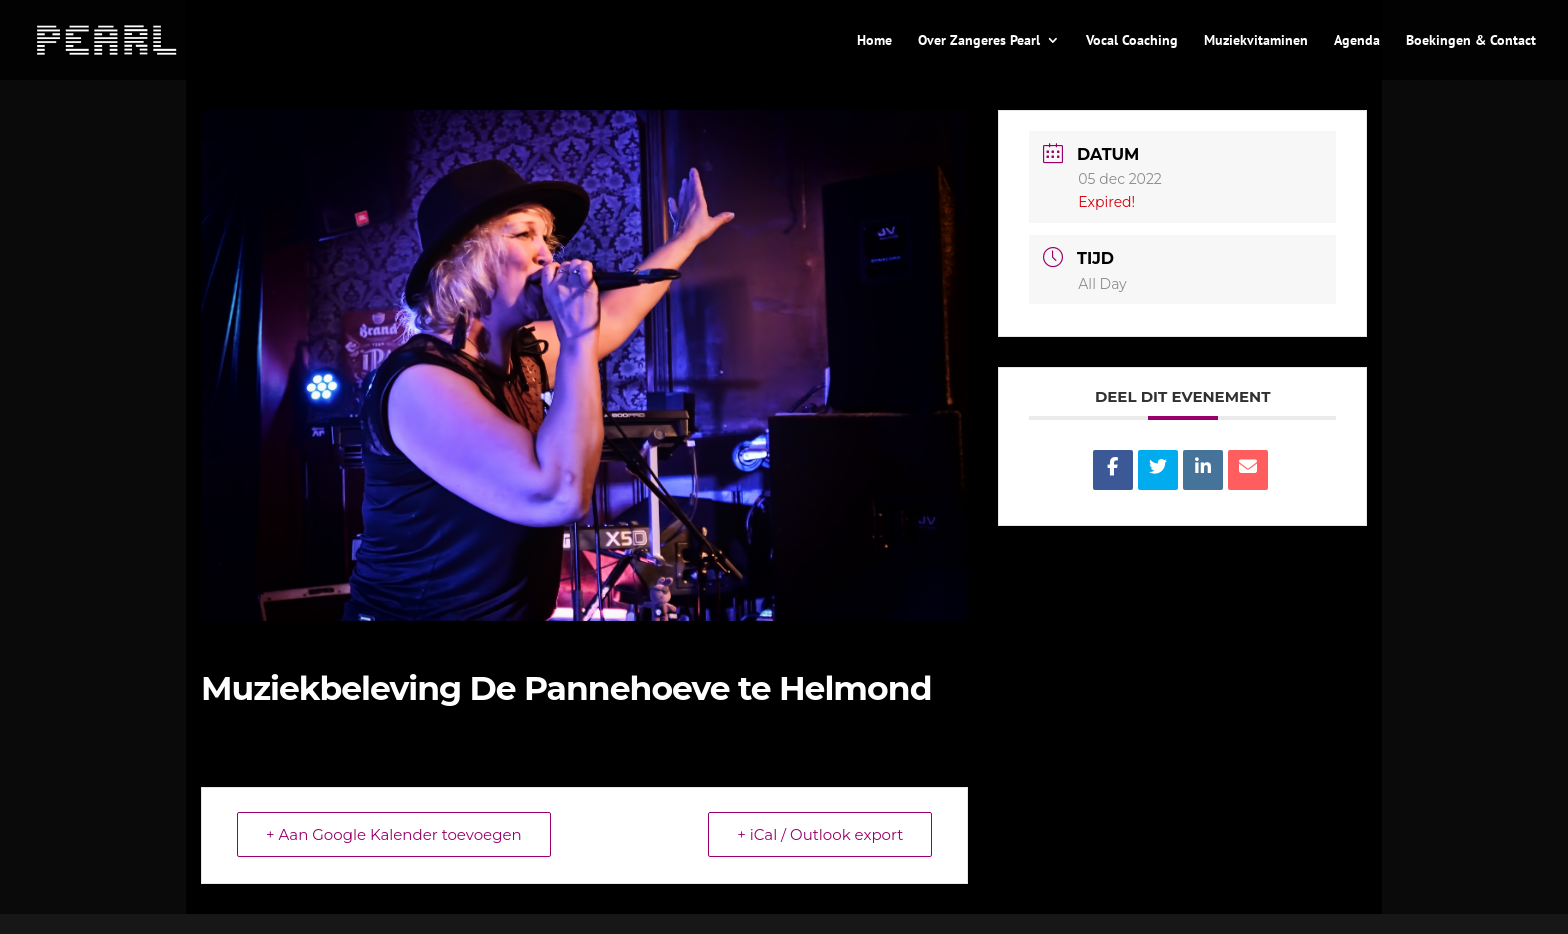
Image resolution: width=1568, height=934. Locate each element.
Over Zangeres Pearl (979, 41)
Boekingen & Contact (1471, 41)
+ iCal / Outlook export (820, 834)
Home (874, 41)
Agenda (1357, 41)
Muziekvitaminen (1256, 41)
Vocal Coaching (1132, 41)
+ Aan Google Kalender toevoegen (394, 834)
